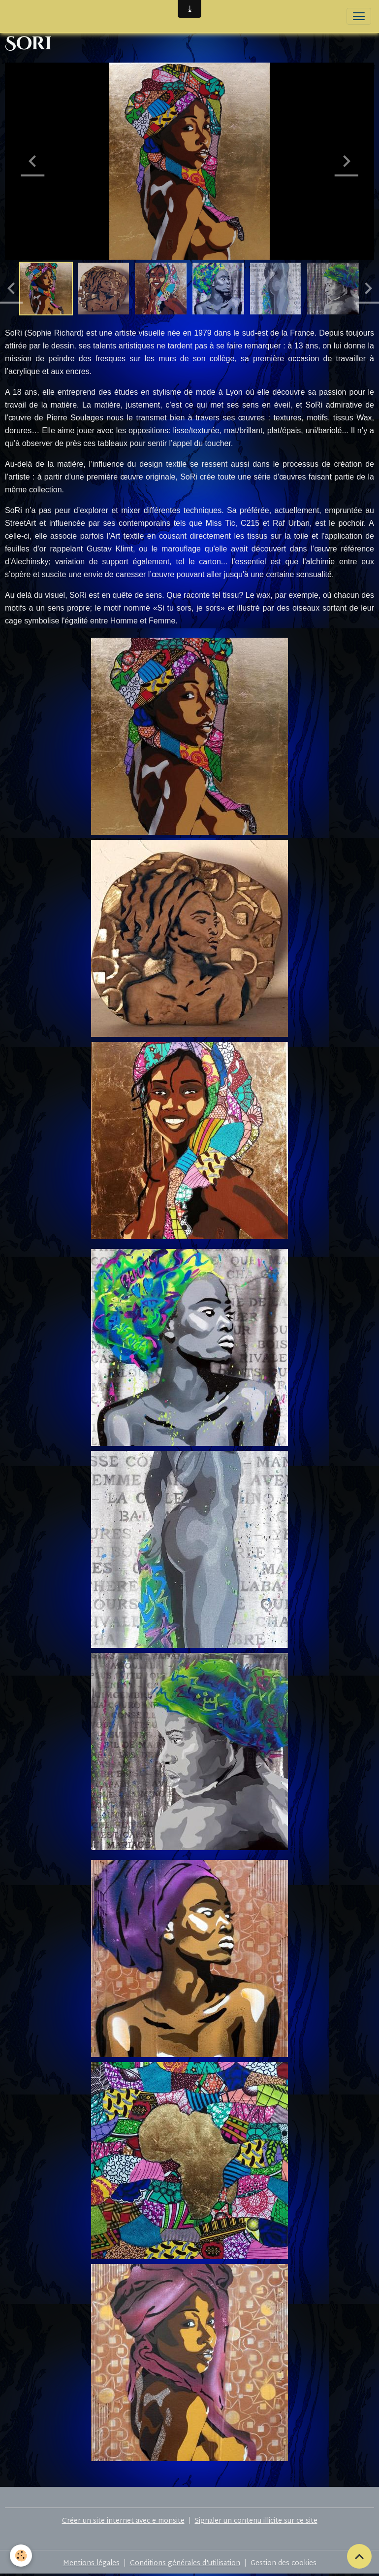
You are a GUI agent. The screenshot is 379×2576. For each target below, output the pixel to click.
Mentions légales (91, 2563)
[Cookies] (21, 2555)
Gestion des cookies (283, 2563)
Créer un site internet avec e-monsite (123, 2521)
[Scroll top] (359, 2556)
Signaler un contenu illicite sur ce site (256, 2521)
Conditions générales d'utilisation (185, 2563)
